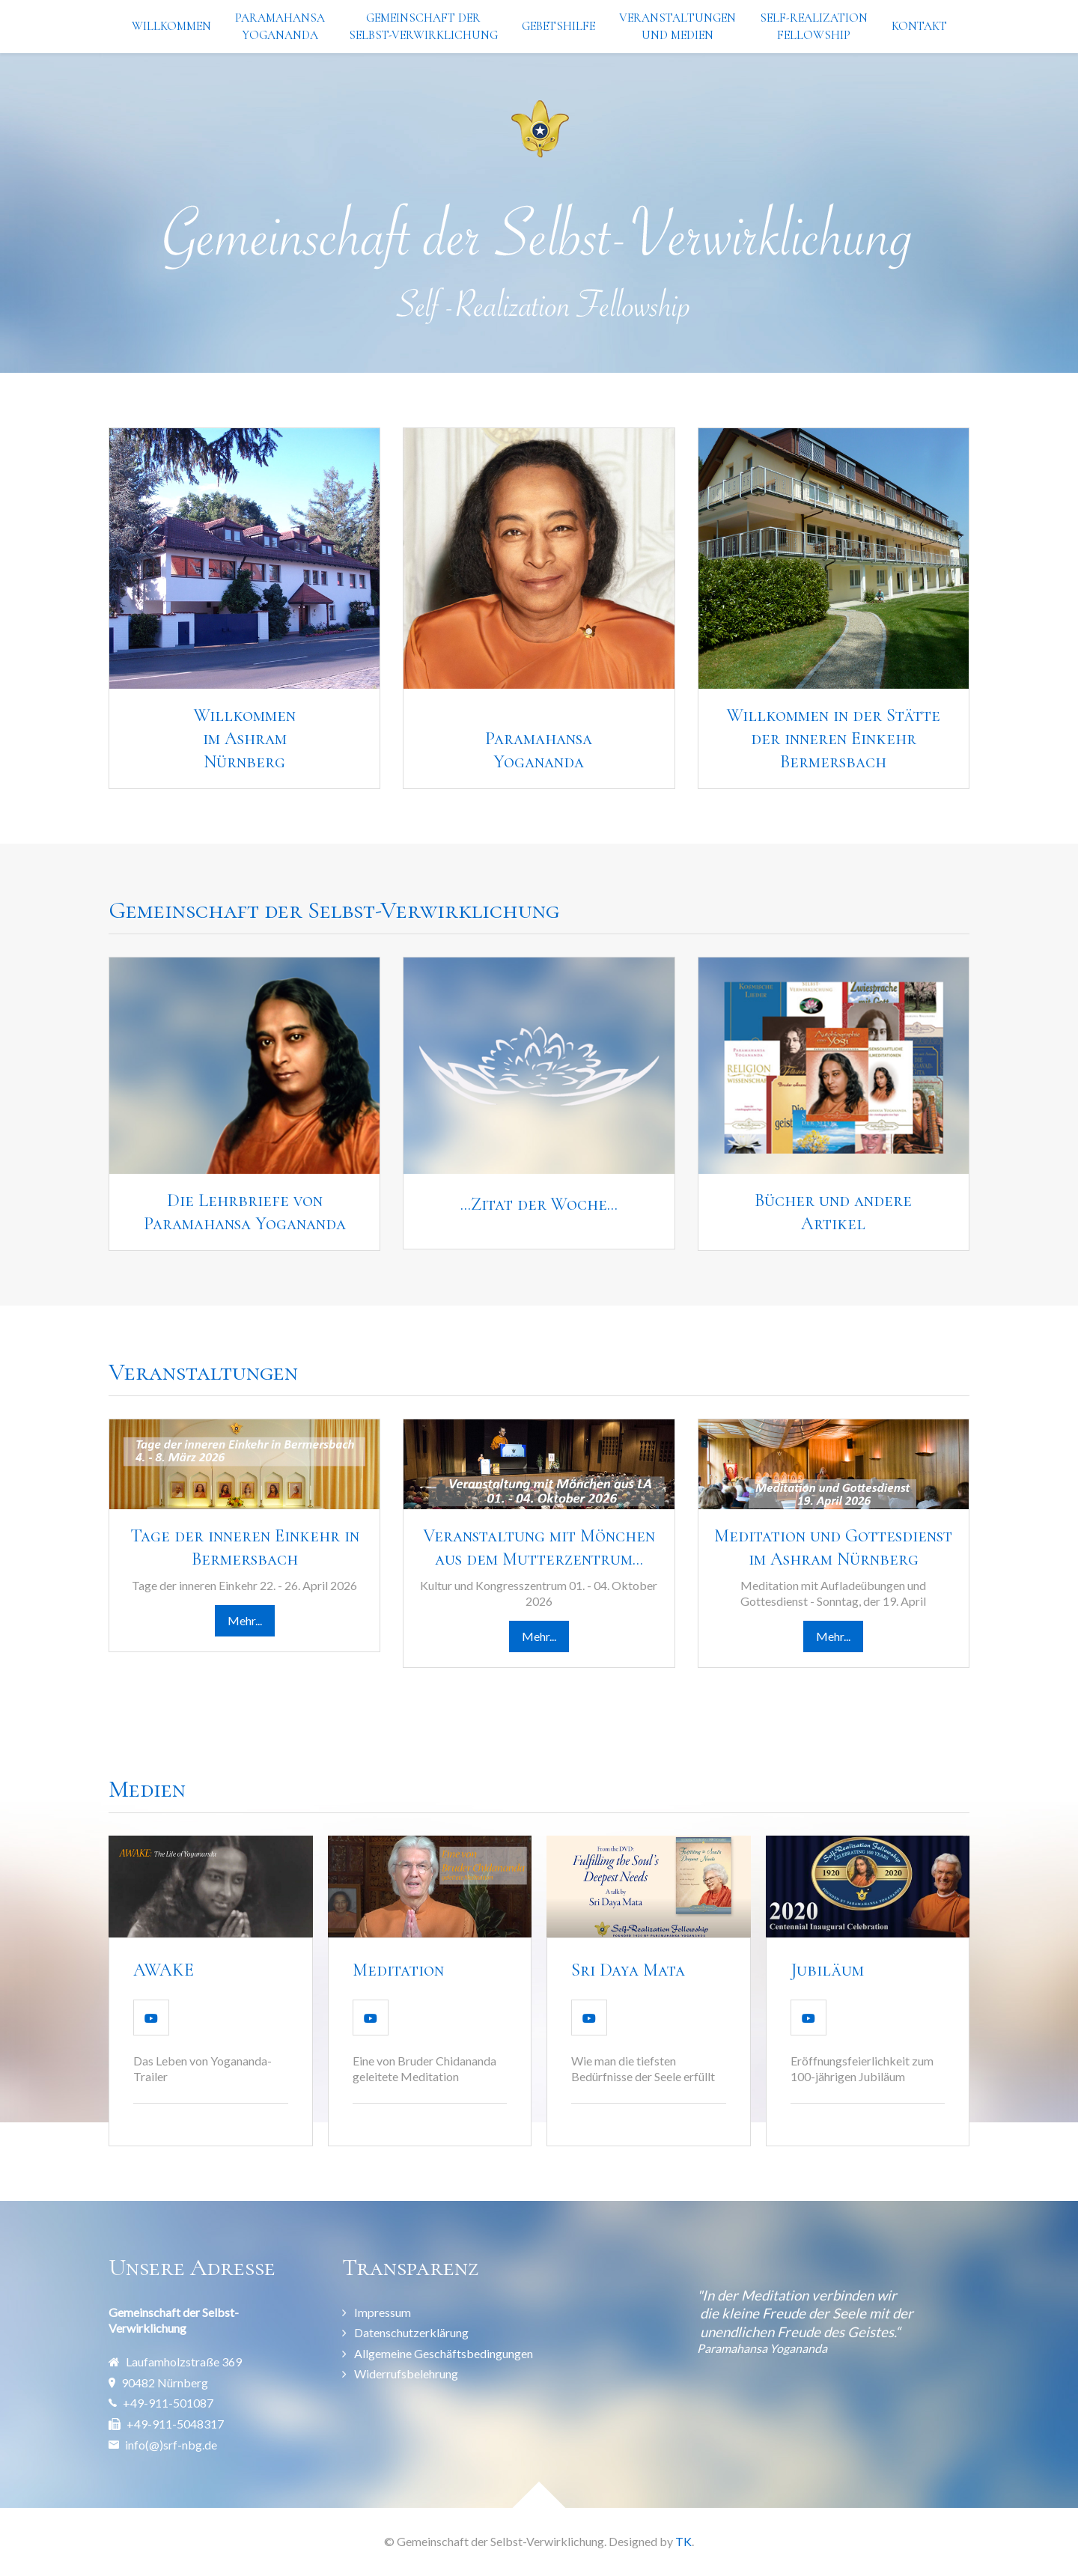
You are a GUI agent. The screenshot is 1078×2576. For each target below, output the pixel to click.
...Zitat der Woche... (539, 1204)
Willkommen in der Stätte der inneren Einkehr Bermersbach (833, 738)
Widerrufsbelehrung (406, 2373)
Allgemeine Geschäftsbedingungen (443, 2353)
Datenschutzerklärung (411, 2332)
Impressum (382, 2312)
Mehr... (245, 1620)
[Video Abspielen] (151, 2017)
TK (683, 2541)
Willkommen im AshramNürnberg (245, 738)
